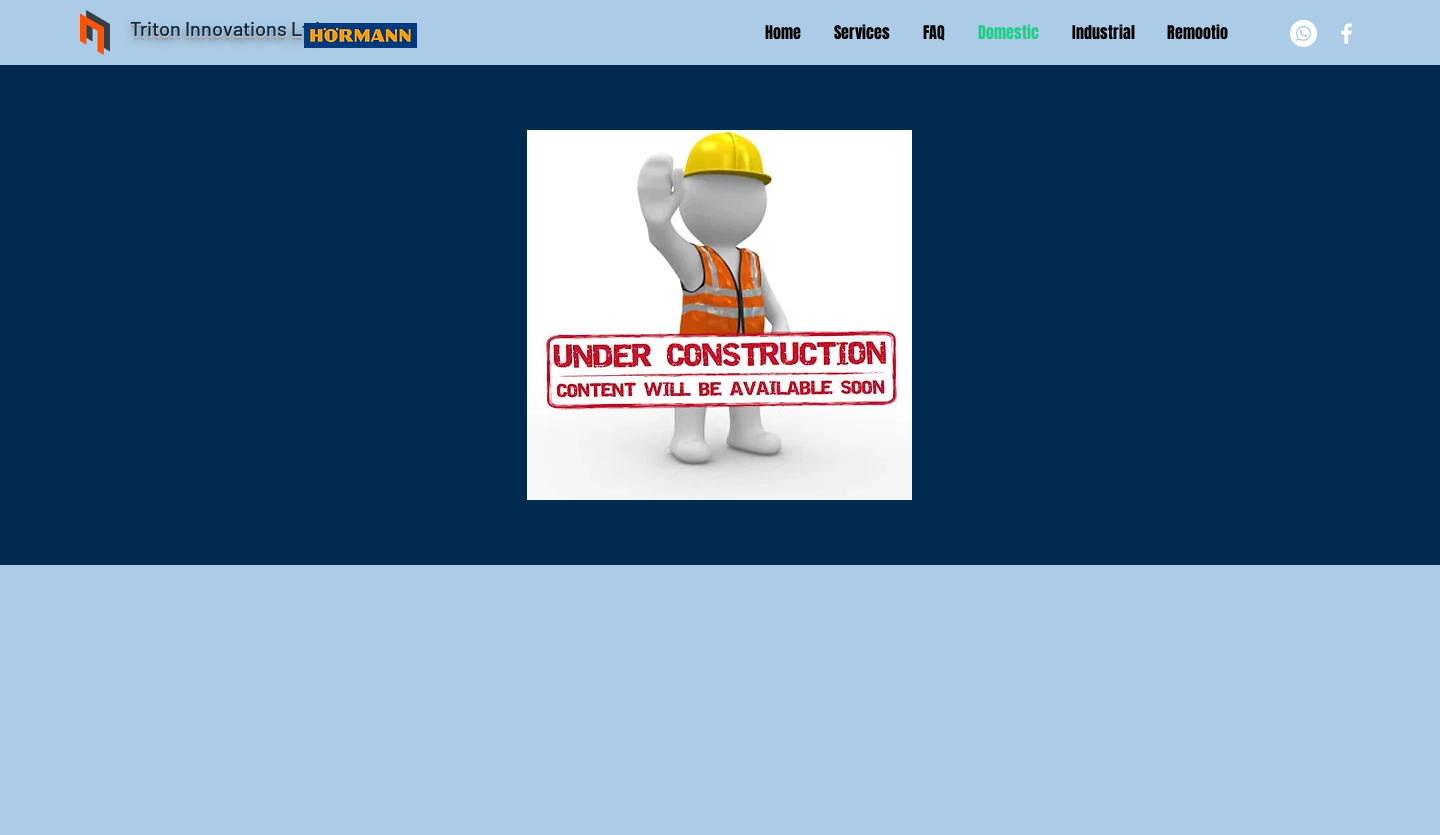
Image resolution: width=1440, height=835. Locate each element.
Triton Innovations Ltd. (227, 28)
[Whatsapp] (1303, 33)
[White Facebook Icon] (1346, 33)
